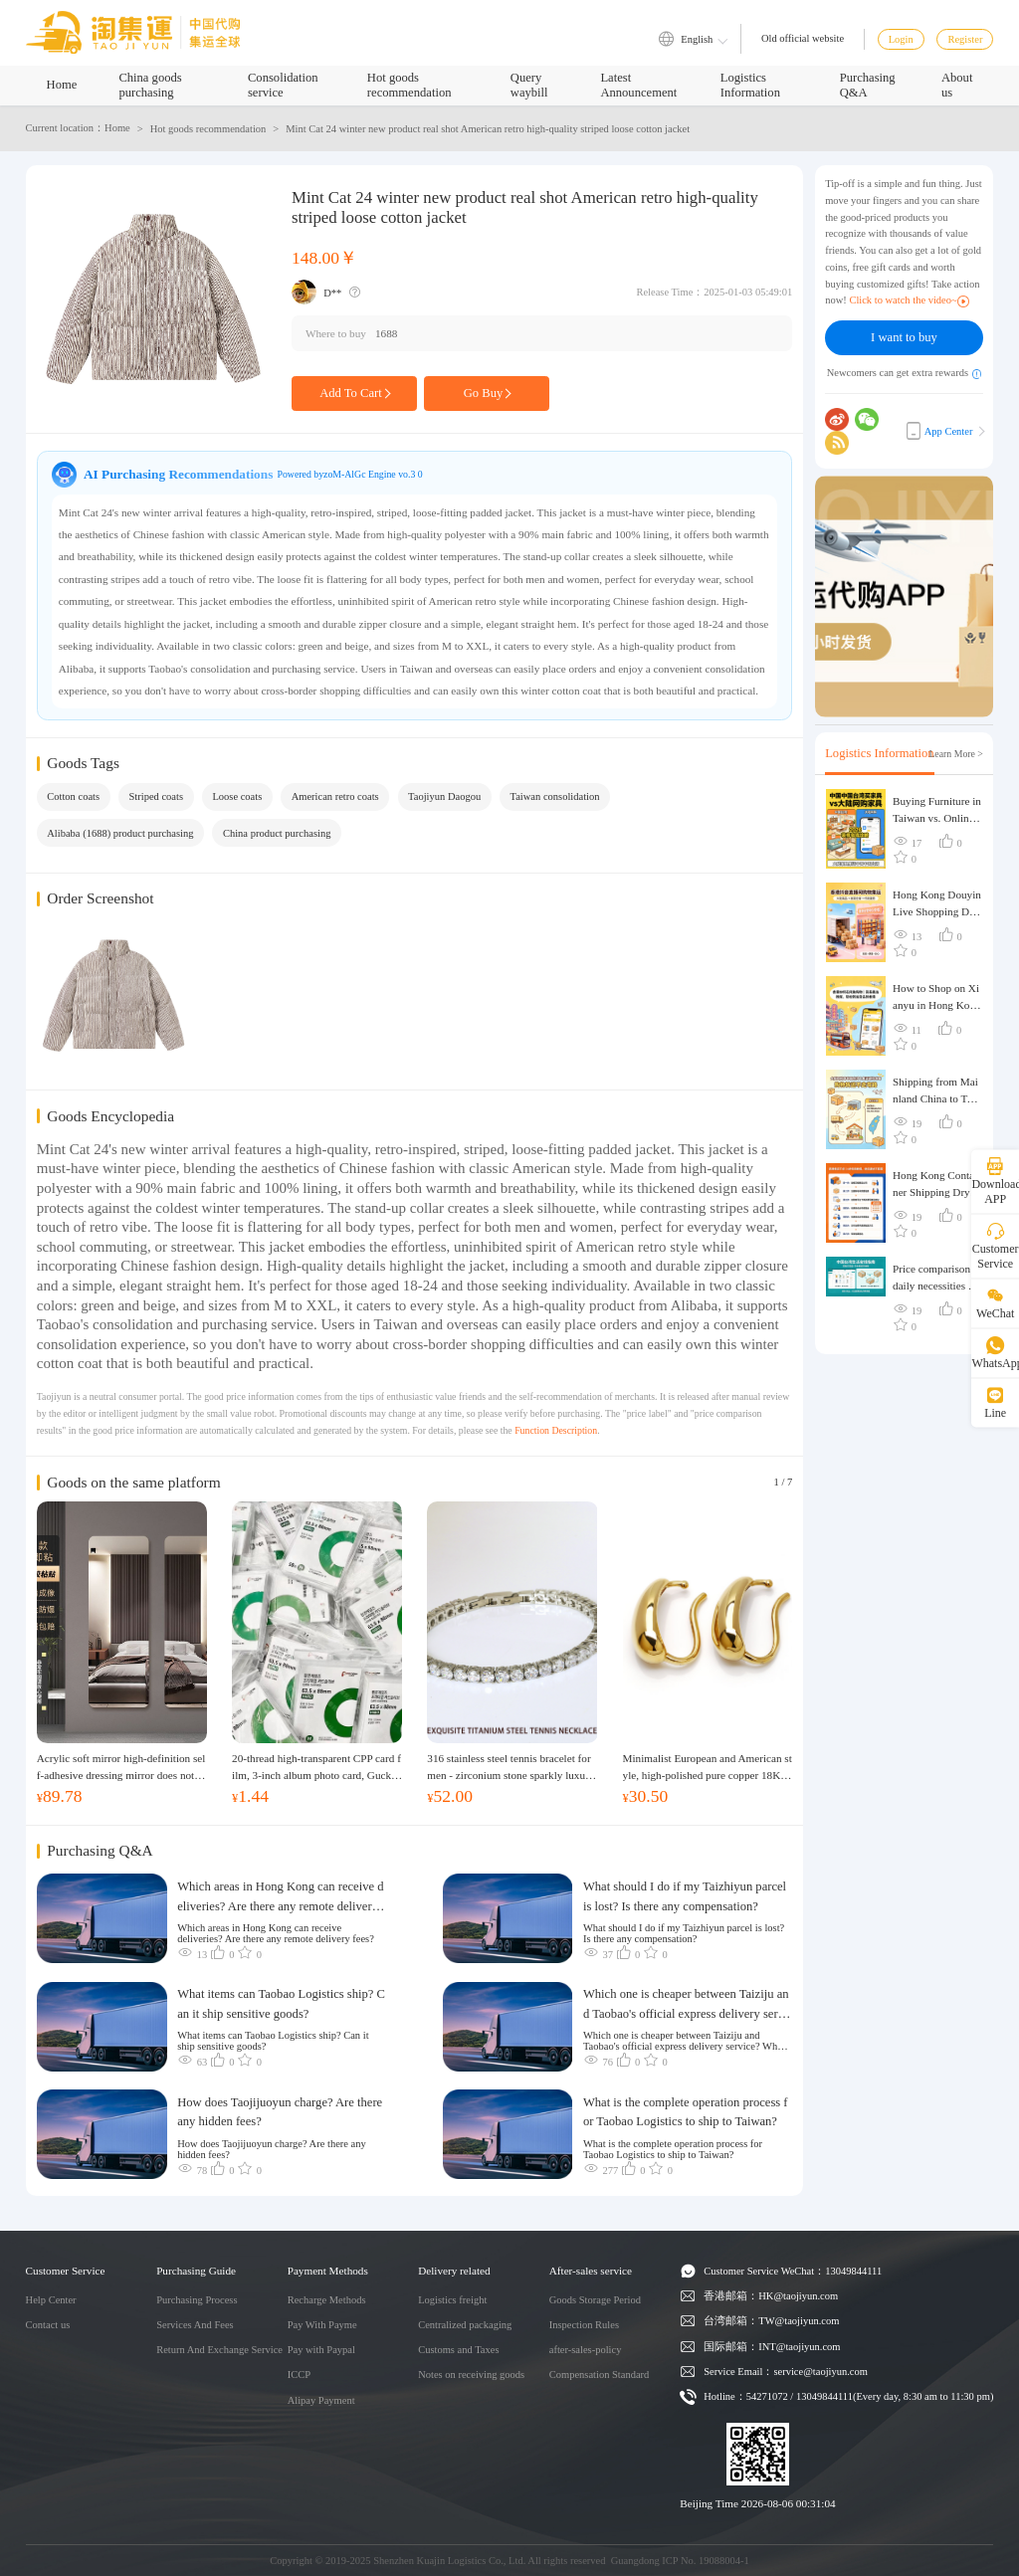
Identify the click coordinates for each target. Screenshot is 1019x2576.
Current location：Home (78, 127)
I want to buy (904, 337)
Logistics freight (452, 2299)
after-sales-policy (585, 2349)
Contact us (48, 2324)
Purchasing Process (196, 2299)
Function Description (555, 1430)
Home (62, 85)
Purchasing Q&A (868, 85)
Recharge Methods (327, 2299)
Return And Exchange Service (219, 2349)
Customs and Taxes (458, 2349)
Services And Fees (195, 2324)
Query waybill (529, 85)
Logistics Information (750, 85)
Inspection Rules (584, 2324)
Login (901, 39)
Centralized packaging (464, 2324)
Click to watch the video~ (909, 300)
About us (956, 85)
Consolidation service (283, 85)
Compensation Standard (599, 2374)
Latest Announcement (638, 85)
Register (964, 39)
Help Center (51, 2299)
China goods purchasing (149, 85)
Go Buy (487, 393)
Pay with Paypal (321, 2349)
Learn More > (955, 753)
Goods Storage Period (595, 2299)
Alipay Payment (321, 2400)
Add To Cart (354, 393)
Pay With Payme (322, 2324)
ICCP (299, 2374)
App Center (940, 431)
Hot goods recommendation (409, 85)
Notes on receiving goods (471, 2374)
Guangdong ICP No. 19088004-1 (680, 2560)
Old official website (802, 38)
